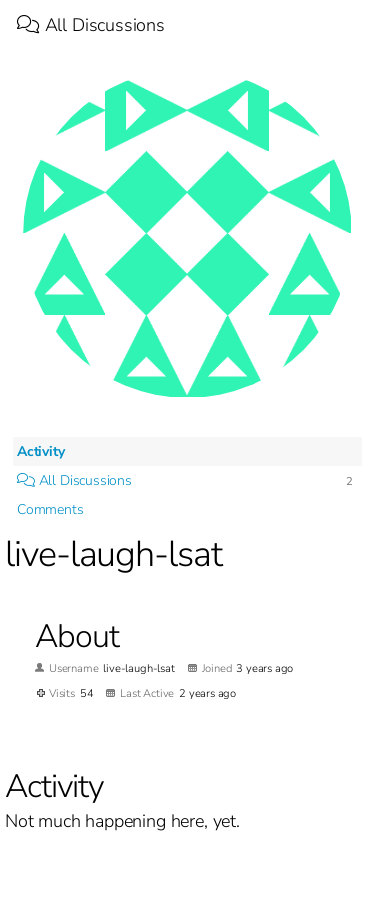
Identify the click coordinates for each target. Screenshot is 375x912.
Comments (50, 509)
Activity (41, 451)
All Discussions (91, 25)
